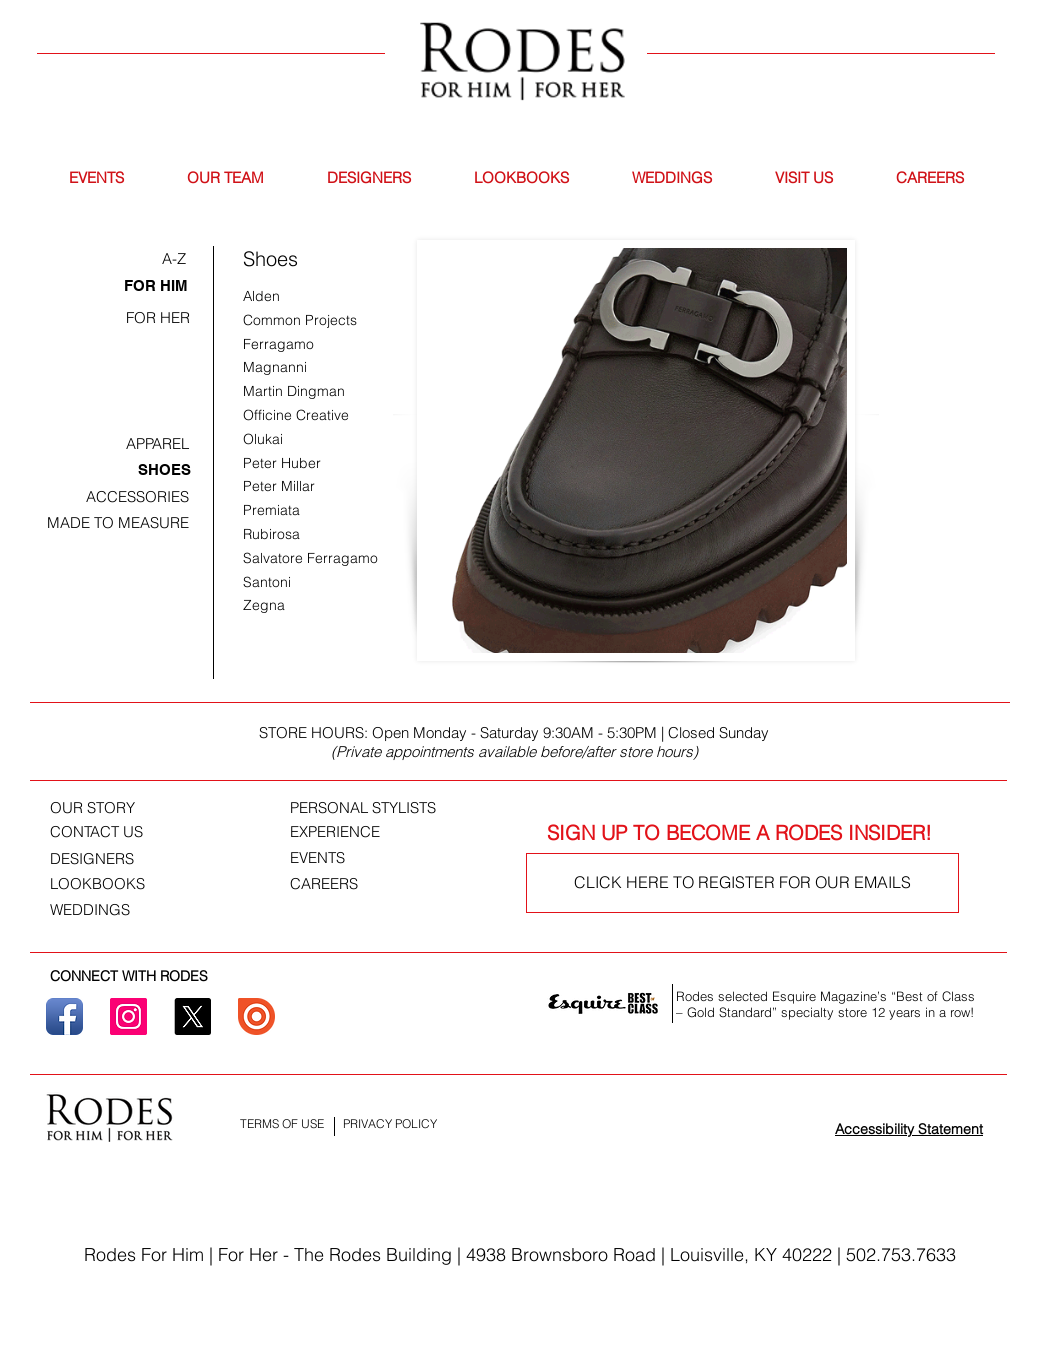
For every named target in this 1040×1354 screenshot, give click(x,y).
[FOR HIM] (156, 285)
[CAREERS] (335, 884)
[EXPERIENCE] (350, 832)
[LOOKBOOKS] (100, 884)
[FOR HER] (158, 317)
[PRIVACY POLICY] (389, 1124)
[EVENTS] (326, 858)
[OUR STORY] (106, 808)
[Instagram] (128, 1016)
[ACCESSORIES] (137, 496)
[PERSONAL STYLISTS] (388, 808)
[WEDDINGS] (100, 910)
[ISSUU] (256, 1016)
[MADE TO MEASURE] (118, 522)
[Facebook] (64, 1016)
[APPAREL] (157, 443)
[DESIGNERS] (105, 859)
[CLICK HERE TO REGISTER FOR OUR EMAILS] (742, 883)
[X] (192, 1016)
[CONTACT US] (113, 832)
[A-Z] (174, 258)
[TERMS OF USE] (282, 1124)
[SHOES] (164, 470)
